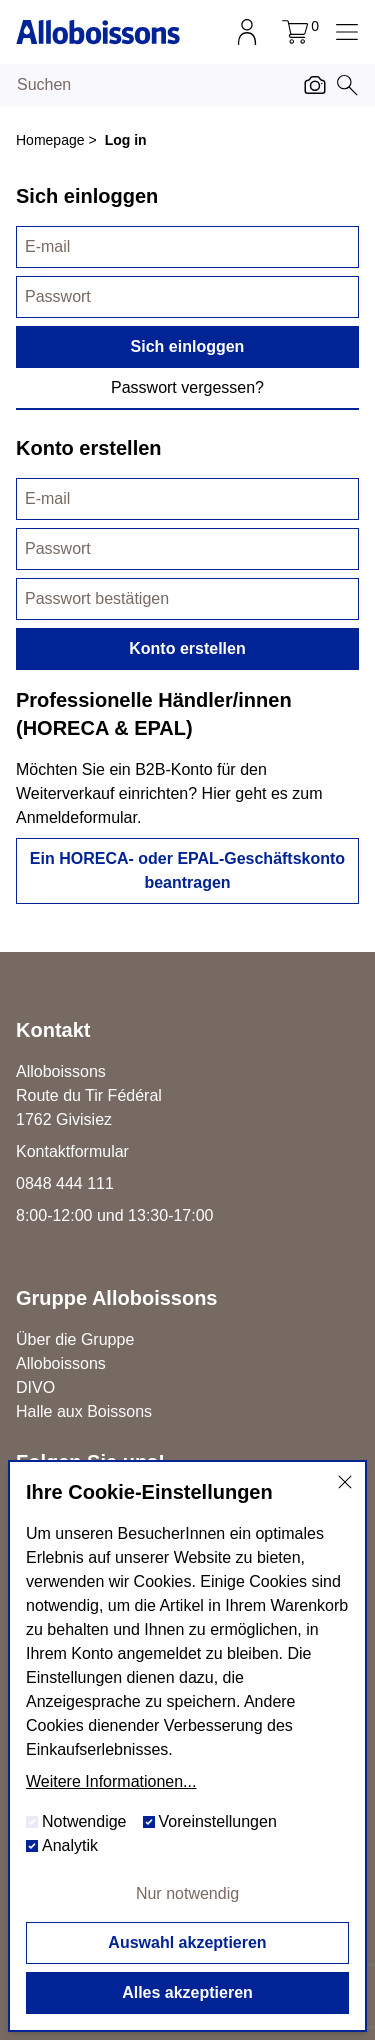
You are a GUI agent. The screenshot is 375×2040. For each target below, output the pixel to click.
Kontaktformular (72, 1151)
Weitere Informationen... (111, 1781)
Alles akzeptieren (187, 1992)
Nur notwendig (187, 1893)
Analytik (62, 1845)
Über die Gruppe (75, 1339)
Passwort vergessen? (187, 387)
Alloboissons (61, 1363)
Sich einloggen (188, 346)
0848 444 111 (65, 1183)
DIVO (35, 1387)
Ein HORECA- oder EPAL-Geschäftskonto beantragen (187, 870)
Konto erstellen (187, 648)
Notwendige (76, 1821)
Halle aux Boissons (84, 1411)
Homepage (50, 140)
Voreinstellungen (210, 1821)
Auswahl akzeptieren (187, 1942)
